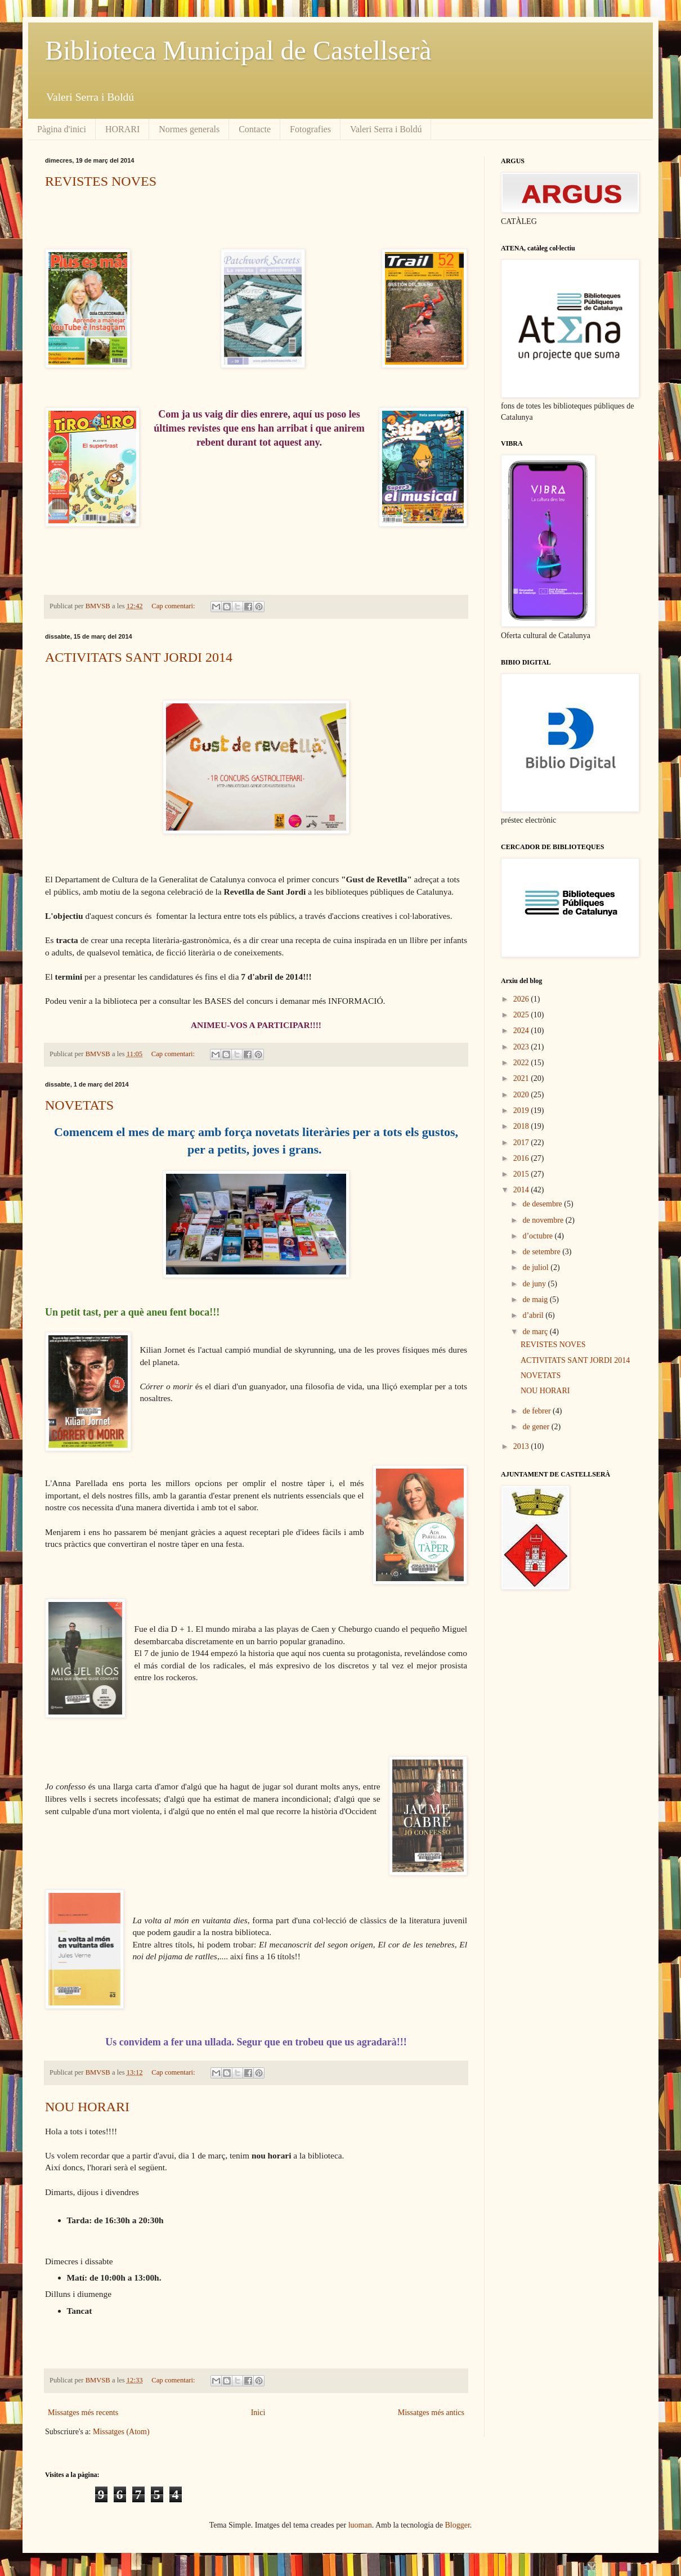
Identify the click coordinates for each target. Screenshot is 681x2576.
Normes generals (189, 129)
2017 (522, 1142)
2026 (522, 999)
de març (535, 1331)
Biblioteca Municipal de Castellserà (238, 50)
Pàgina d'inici (61, 129)
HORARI (122, 129)
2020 (522, 1094)
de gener (536, 1426)
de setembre (542, 1251)
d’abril (533, 1315)
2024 (522, 1030)
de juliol (536, 1267)
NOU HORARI (87, 2106)
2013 (522, 1446)
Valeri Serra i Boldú (386, 129)
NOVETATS (79, 1105)
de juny (535, 1284)
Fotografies (310, 129)
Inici (258, 2412)
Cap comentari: (173, 606)
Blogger (457, 2525)
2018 (522, 1126)
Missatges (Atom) (121, 2431)
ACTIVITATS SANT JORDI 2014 (138, 657)
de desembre (543, 1204)
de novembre (543, 1220)
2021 (522, 1078)
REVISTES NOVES (100, 181)
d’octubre (538, 1236)
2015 (522, 1174)
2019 (522, 1110)
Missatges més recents (83, 2412)
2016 (522, 1158)
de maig (535, 1299)
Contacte (255, 129)
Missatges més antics (431, 2412)
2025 (522, 1015)
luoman (360, 2525)
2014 (522, 1190)
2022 (522, 1062)
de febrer (537, 1411)
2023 (522, 1047)
